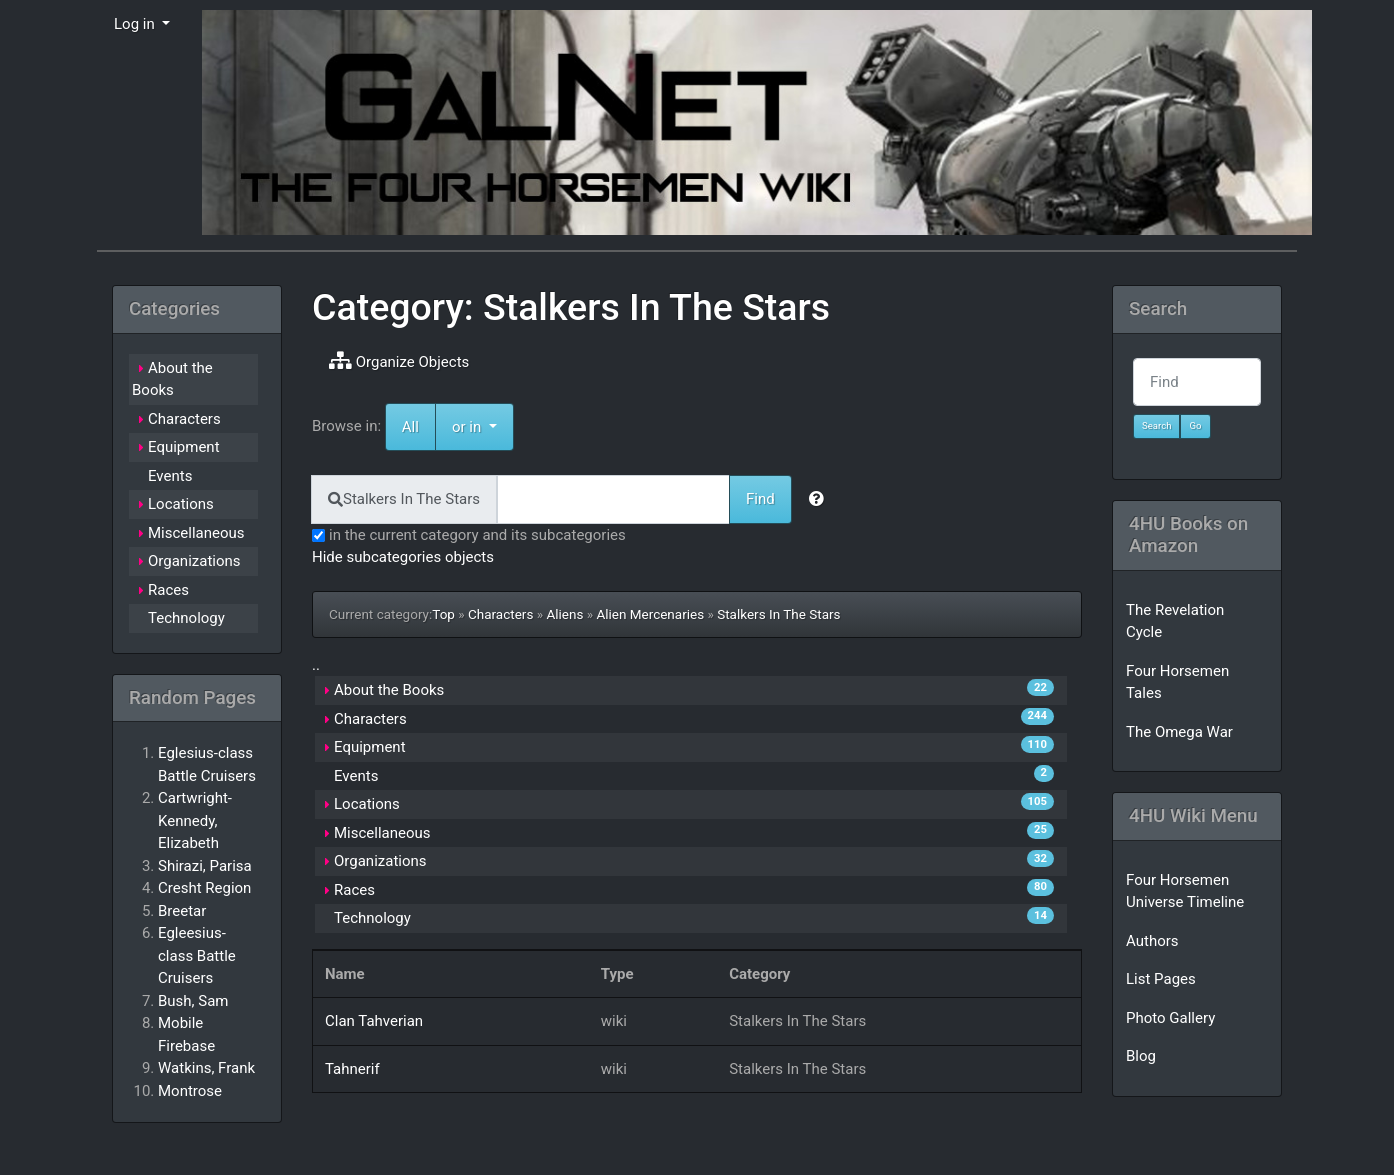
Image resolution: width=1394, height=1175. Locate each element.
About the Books (389, 690)
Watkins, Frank (206, 1068)
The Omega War (1179, 732)
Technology (372, 918)
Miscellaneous (382, 833)
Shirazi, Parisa (205, 866)
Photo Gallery (1170, 1018)
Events (356, 776)
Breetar (182, 911)
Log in (136, 24)
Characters (500, 614)
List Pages (1161, 979)
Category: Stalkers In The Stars (571, 307)
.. (316, 665)
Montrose (190, 1091)
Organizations (380, 861)
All (410, 427)
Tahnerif (352, 1069)
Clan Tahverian (374, 1021)
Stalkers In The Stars (778, 614)
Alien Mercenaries (650, 614)
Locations (367, 804)
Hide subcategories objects (403, 557)
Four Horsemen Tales (1177, 682)
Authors (1152, 941)
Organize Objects (399, 361)
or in (483, 425)
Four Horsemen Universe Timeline (1185, 891)
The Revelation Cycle (1175, 621)
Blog (1141, 1056)
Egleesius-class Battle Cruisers (197, 955)
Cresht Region (204, 888)
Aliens (564, 614)
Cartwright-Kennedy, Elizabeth (195, 820)
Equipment (370, 747)
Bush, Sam (193, 1001)
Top (443, 614)
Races (354, 890)
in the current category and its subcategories (469, 535)
